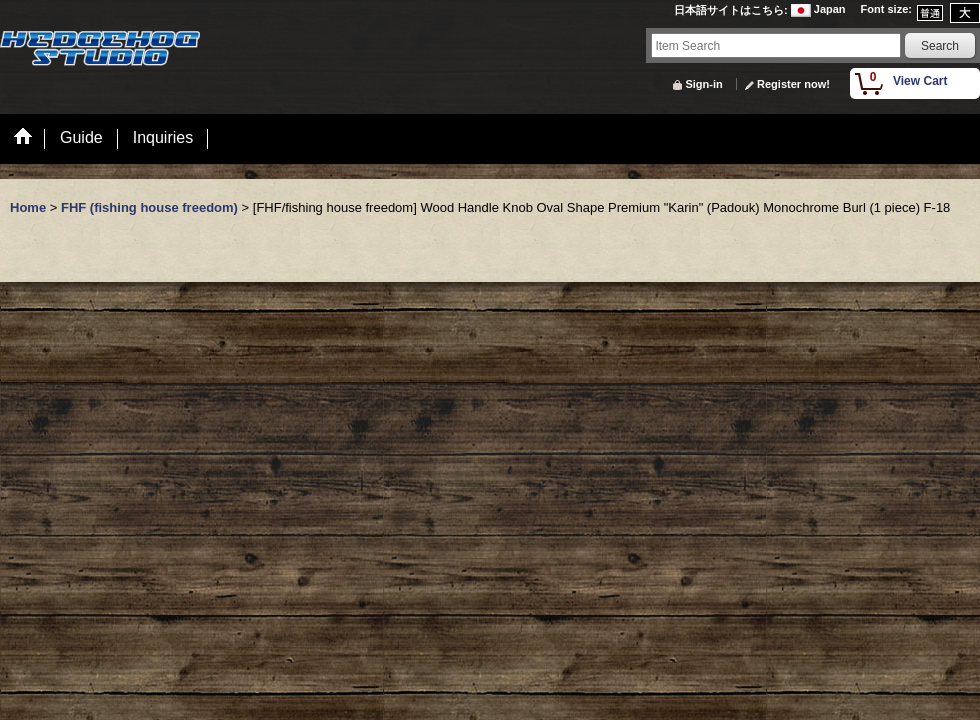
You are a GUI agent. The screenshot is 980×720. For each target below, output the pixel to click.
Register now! (793, 84)
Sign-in (703, 84)
